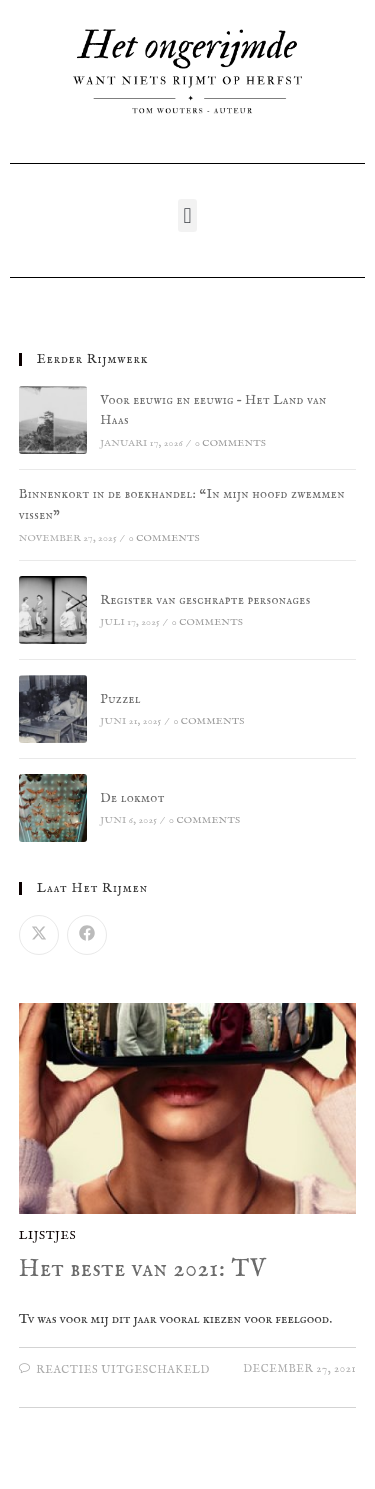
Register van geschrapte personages (205, 600)
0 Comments (230, 443)
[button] (187, 215)
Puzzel (120, 699)
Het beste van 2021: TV (143, 1269)
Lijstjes (48, 1235)
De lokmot (132, 798)
